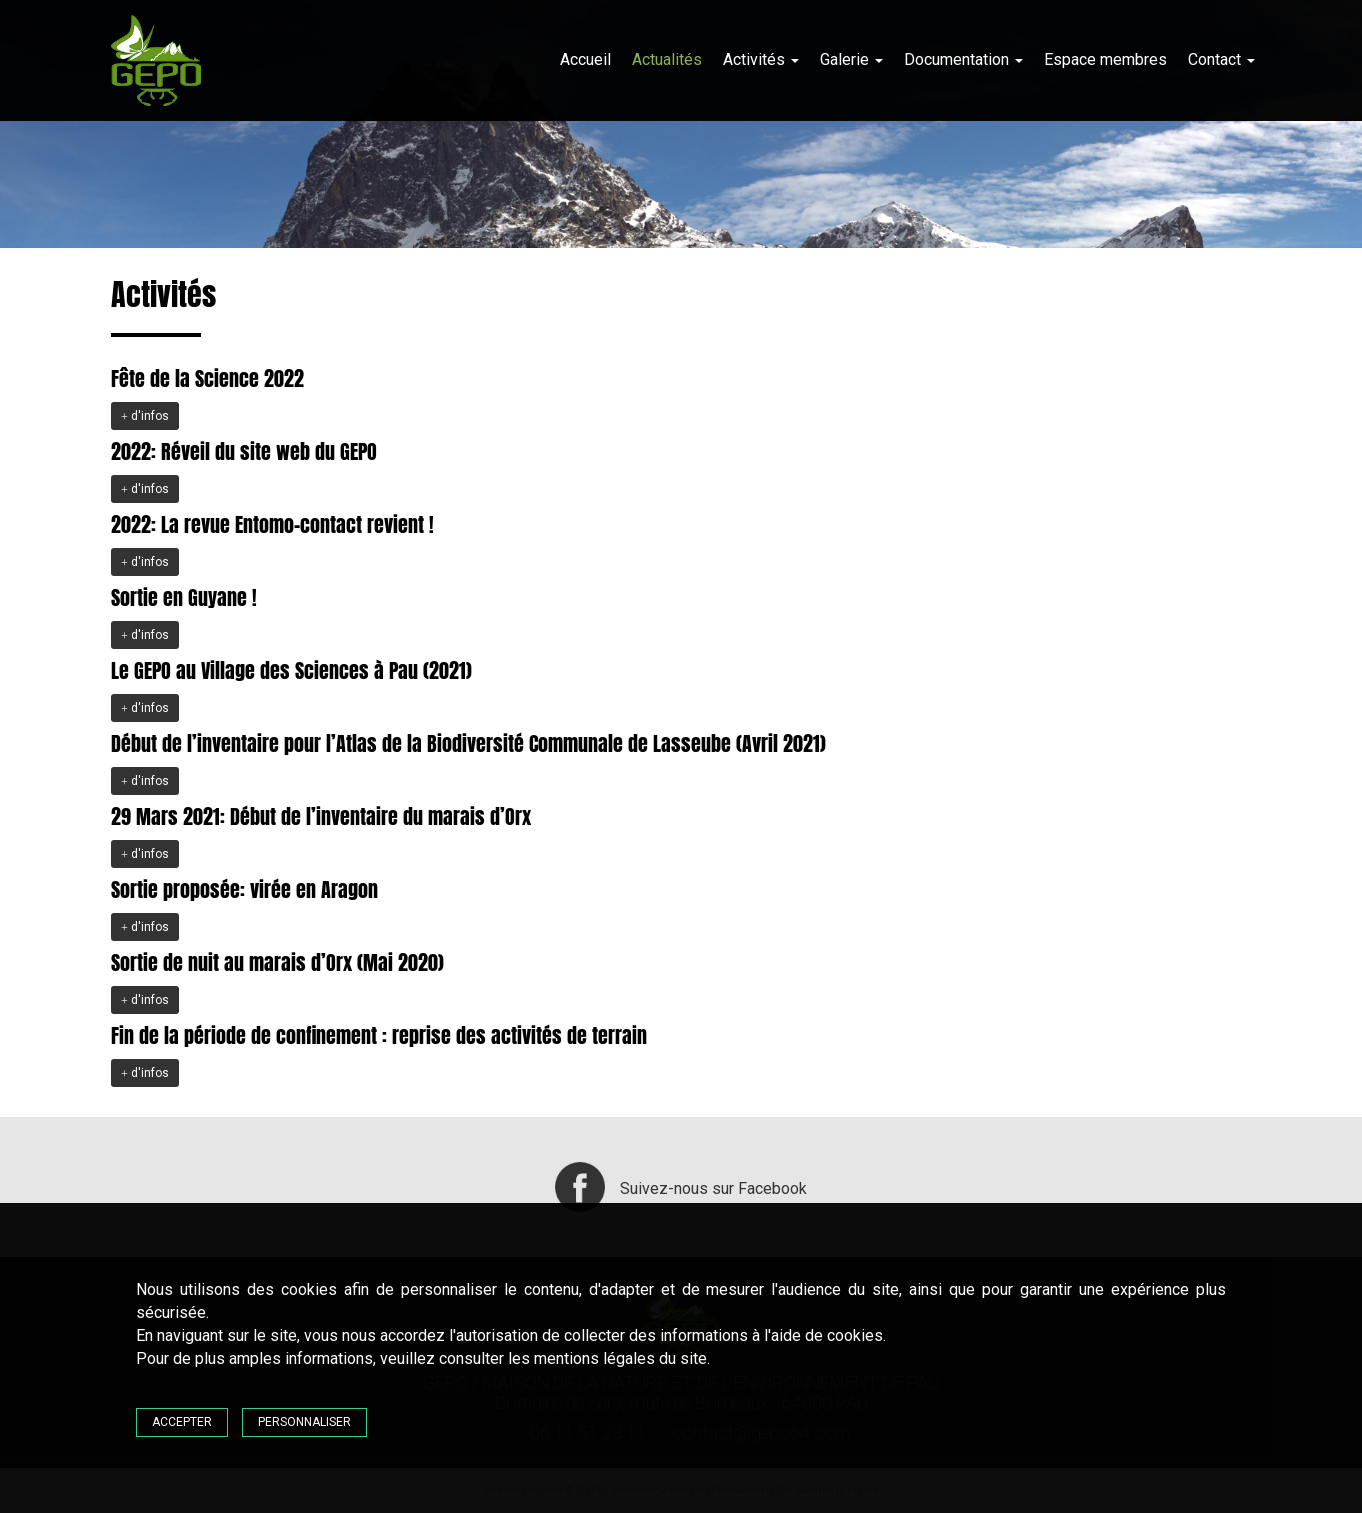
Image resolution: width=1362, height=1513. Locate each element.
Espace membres (1105, 59)
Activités (761, 59)
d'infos (145, 416)
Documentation (963, 59)
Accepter (182, 1422)
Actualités (667, 59)
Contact (1221, 59)
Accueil (585, 59)
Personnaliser (304, 1422)
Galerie (851, 59)
